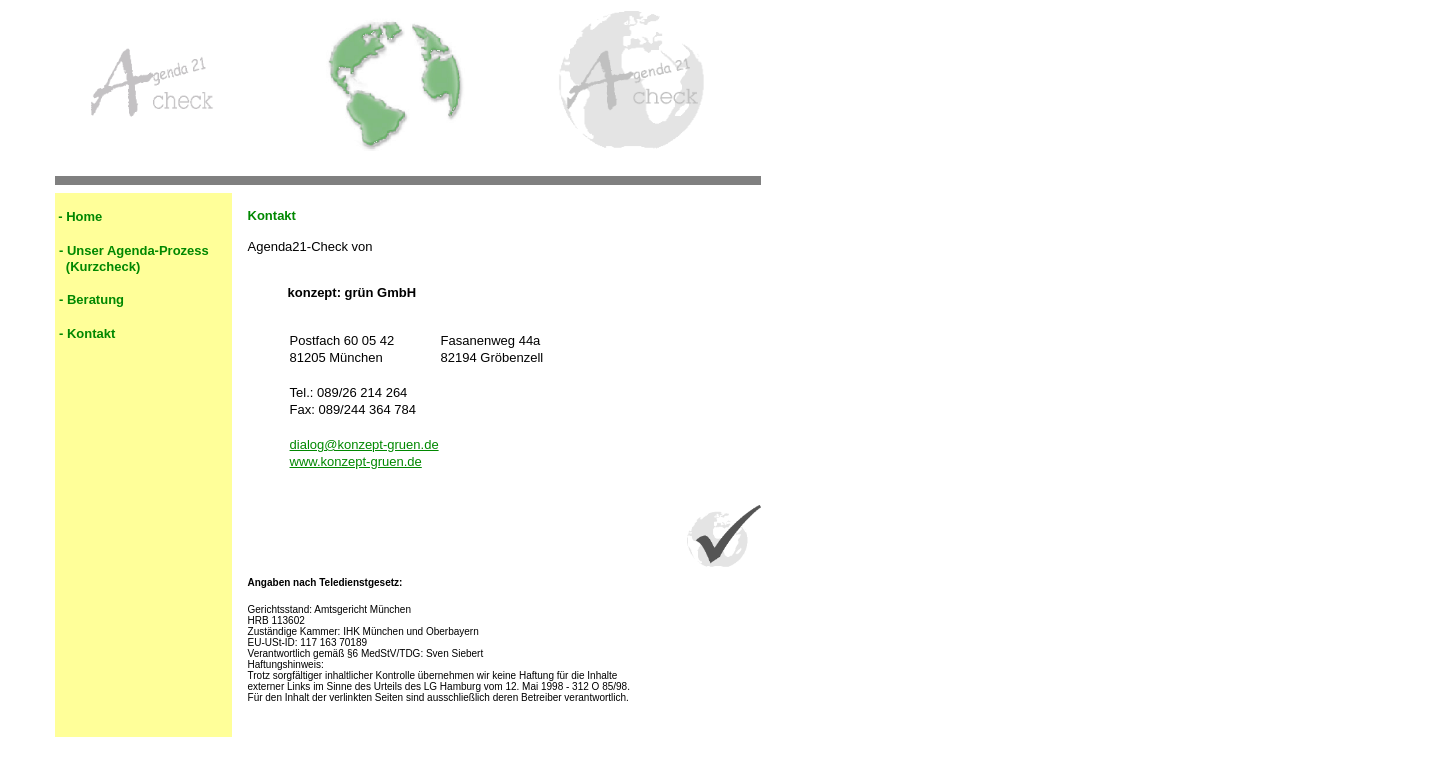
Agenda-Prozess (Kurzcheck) (132, 258)
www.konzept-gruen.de (356, 461)
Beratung (95, 299)
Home (84, 216)
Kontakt (91, 333)
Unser (85, 250)
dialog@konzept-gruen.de (364, 444)
